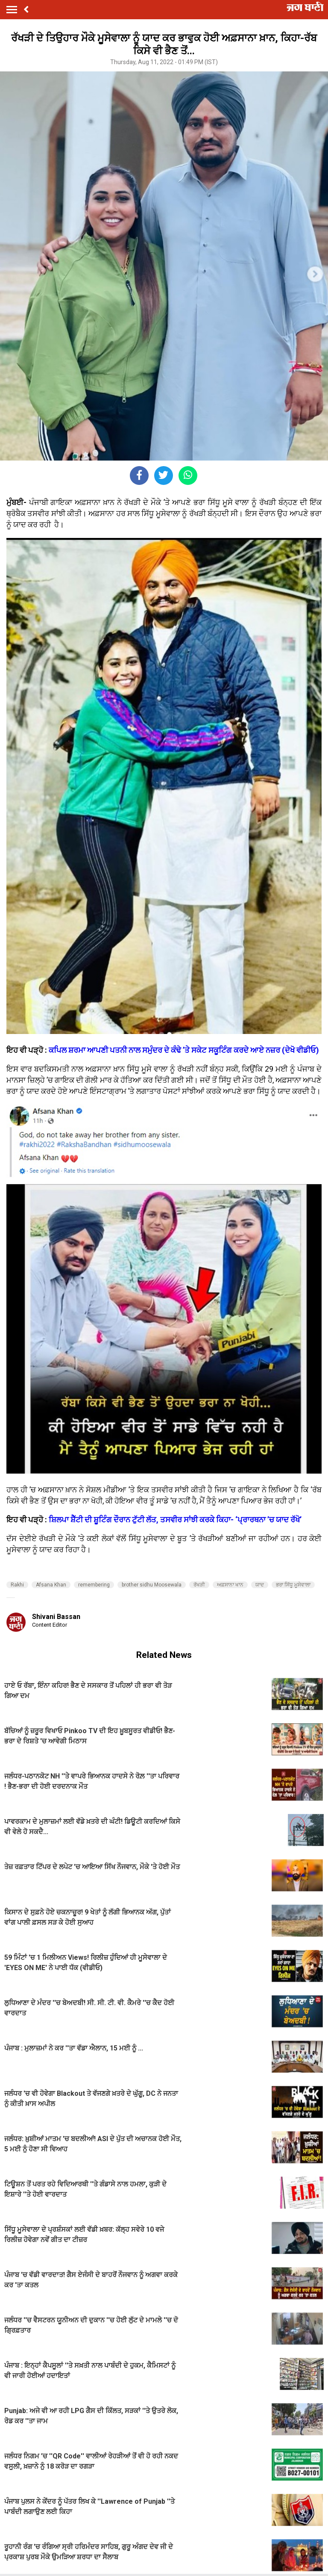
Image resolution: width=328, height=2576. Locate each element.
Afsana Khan (51, 1585)
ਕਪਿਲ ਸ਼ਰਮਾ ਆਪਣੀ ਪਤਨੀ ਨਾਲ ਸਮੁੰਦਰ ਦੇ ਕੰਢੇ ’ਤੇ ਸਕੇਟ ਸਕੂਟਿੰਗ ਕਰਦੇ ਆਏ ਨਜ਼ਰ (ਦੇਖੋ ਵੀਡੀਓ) (184, 1050)
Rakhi (17, 1585)
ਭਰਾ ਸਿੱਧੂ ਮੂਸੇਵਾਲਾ (293, 1585)
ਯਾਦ (259, 1585)
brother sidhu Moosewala (152, 1585)
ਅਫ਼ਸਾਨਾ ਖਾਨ (230, 1585)
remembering (94, 1585)
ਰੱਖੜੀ (199, 1585)
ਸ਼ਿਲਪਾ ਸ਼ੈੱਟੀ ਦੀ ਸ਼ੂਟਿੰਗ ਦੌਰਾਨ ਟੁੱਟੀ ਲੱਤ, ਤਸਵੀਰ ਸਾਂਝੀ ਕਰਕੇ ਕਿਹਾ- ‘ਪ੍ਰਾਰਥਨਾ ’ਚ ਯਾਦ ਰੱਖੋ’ (175, 1519)
